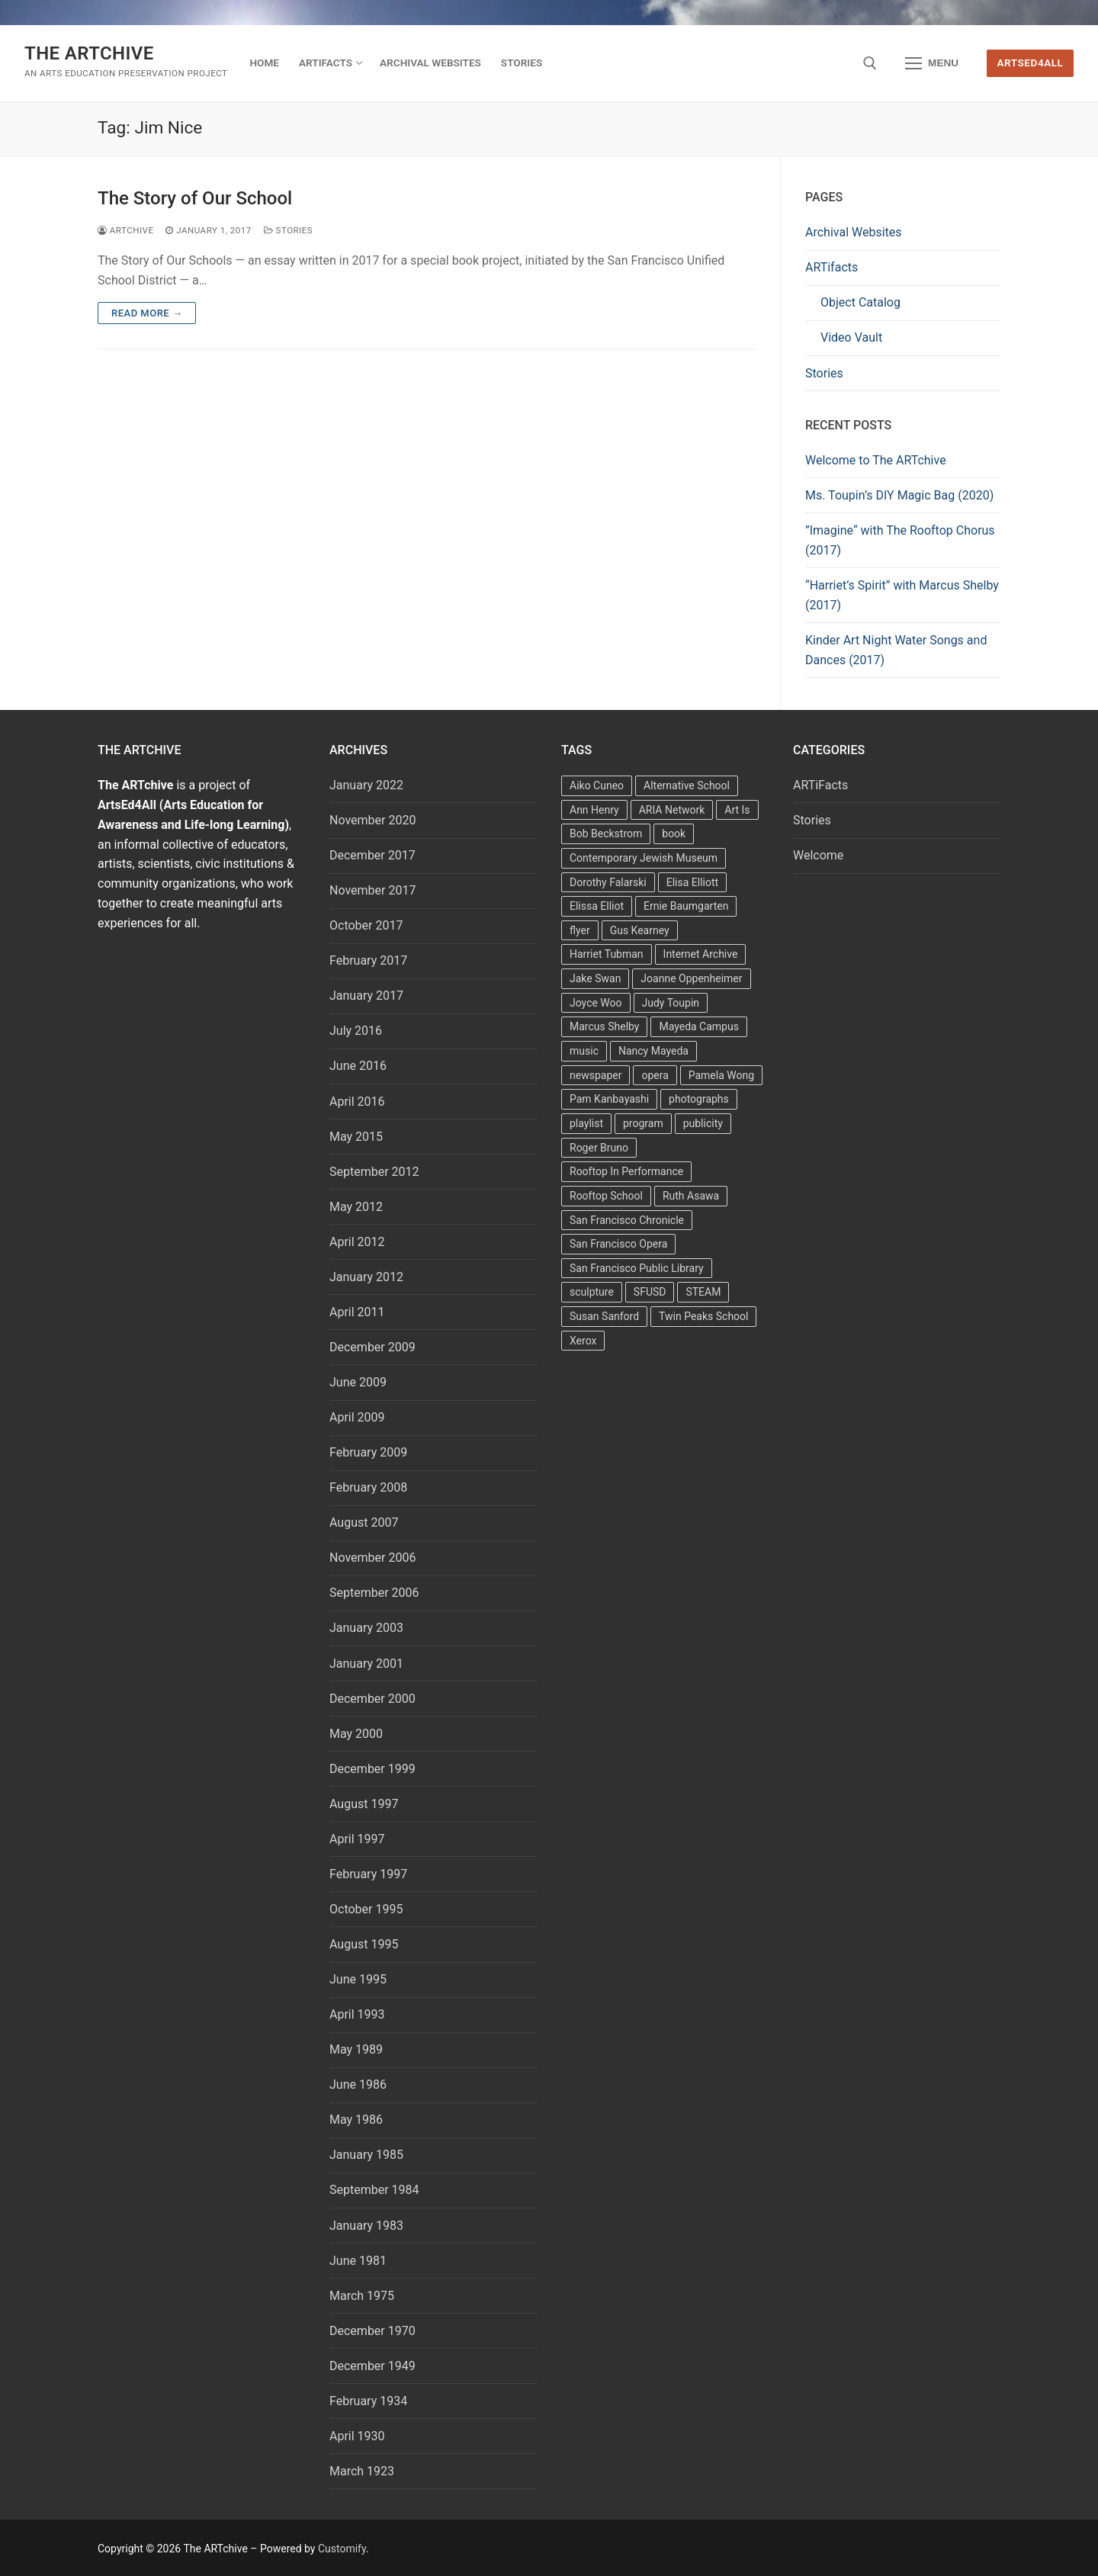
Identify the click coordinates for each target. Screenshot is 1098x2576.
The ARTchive (89, 53)
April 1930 (357, 2436)
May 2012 (356, 1207)
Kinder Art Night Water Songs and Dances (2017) (896, 650)
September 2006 (374, 1592)
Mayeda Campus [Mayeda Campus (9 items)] (699, 1026)
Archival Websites (853, 232)
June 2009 (358, 1382)
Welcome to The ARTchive (875, 460)
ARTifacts (831, 267)
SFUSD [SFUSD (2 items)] (650, 1292)
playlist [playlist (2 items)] (586, 1123)
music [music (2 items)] (584, 1051)
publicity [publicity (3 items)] (703, 1123)
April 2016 (357, 1101)
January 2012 (366, 1277)
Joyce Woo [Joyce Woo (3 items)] (596, 1003)
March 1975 (361, 2296)
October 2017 (366, 925)
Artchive (125, 230)
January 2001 (366, 1663)
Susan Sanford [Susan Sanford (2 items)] (604, 1316)
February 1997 (368, 1874)
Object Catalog (860, 302)
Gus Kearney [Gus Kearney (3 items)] (639, 930)
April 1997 (357, 1839)
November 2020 (372, 820)
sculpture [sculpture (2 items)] (592, 1292)
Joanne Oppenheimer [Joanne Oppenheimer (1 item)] (691, 978)
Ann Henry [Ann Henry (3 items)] (594, 810)
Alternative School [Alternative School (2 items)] (687, 785)
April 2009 (357, 1417)
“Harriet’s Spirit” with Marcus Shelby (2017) (902, 595)
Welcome (818, 855)
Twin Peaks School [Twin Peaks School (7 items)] (703, 1316)
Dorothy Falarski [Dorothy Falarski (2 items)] (608, 882)
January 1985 (366, 2154)
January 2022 (366, 785)
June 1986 (358, 2084)
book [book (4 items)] (673, 833)
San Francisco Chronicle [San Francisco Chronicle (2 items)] (627, 1220)
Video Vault (851, 337)
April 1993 (357, 2014)
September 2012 (374, 1171)
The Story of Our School (195, 198)
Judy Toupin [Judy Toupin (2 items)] (671, 1003)
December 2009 (372, 1347)
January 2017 (366, 995)
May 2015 (356, 1136)
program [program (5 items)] (643, 1123)
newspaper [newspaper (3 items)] (595, 1075)
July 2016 (355, 1030)
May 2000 (356, 1733)
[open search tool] (870, 63)
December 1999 (372, 1769)
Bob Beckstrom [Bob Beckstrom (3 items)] (606, 833)
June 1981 (358, 2260)
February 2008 (368, 1487)
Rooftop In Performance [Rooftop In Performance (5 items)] (626, 1171)
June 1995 (358, 1979)
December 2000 (372, 1698)
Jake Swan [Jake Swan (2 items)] (595, 978)
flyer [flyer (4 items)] (580, 930)
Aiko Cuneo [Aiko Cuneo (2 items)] (597, 785)
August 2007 (363, 1522)
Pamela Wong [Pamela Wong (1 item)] (721, 1075)
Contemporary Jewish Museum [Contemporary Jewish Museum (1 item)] (644, 858)
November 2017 (372, 890)
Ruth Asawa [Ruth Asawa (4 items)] (691, 1196)
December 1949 (372, 2366)
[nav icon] (931, 63)
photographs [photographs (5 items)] (699, 1099)
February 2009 (368, 1452)
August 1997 (363, 1804)
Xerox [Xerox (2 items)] (583, 1341)
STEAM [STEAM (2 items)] (703, 1292)
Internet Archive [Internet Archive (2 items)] (700, 954)
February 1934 (368, 2401)
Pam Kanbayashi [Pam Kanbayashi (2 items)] (609, 1099)
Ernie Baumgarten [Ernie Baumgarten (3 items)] (686, 906)
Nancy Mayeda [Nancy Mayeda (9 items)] (653, 1051)
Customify (342, 2548)
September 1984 (374, 2190)
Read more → (146, 313)
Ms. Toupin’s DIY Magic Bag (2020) (899, 495)
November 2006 (372, 1557)
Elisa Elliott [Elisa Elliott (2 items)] (692, 882)
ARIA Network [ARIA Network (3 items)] (672, 810)
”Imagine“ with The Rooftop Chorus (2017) (900, 540)
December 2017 (372, 855)
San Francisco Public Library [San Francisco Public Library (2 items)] (637, 1268)
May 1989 (356, 2049)
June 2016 (358, 1065)
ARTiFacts (820, 785)
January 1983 (366, 2225)
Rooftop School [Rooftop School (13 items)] (606, 1196)
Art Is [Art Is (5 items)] (737, 810)
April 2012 (357, 1242)
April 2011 (357, 1312)
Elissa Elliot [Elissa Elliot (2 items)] (597, 906)
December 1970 (372, 2331)
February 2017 (368, 960)
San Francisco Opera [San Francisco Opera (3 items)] (618, 1244)
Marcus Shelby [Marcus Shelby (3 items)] (604, 1026)
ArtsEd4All (1030, 62)
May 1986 (356, 2119)
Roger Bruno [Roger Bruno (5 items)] (599, 1148)
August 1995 (363, 1944)
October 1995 (366, 1909)
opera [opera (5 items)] (654, 1075)
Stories (288, 230)
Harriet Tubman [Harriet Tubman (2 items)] (607, 954)
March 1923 (361, 2471)
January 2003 (366, 1627)
